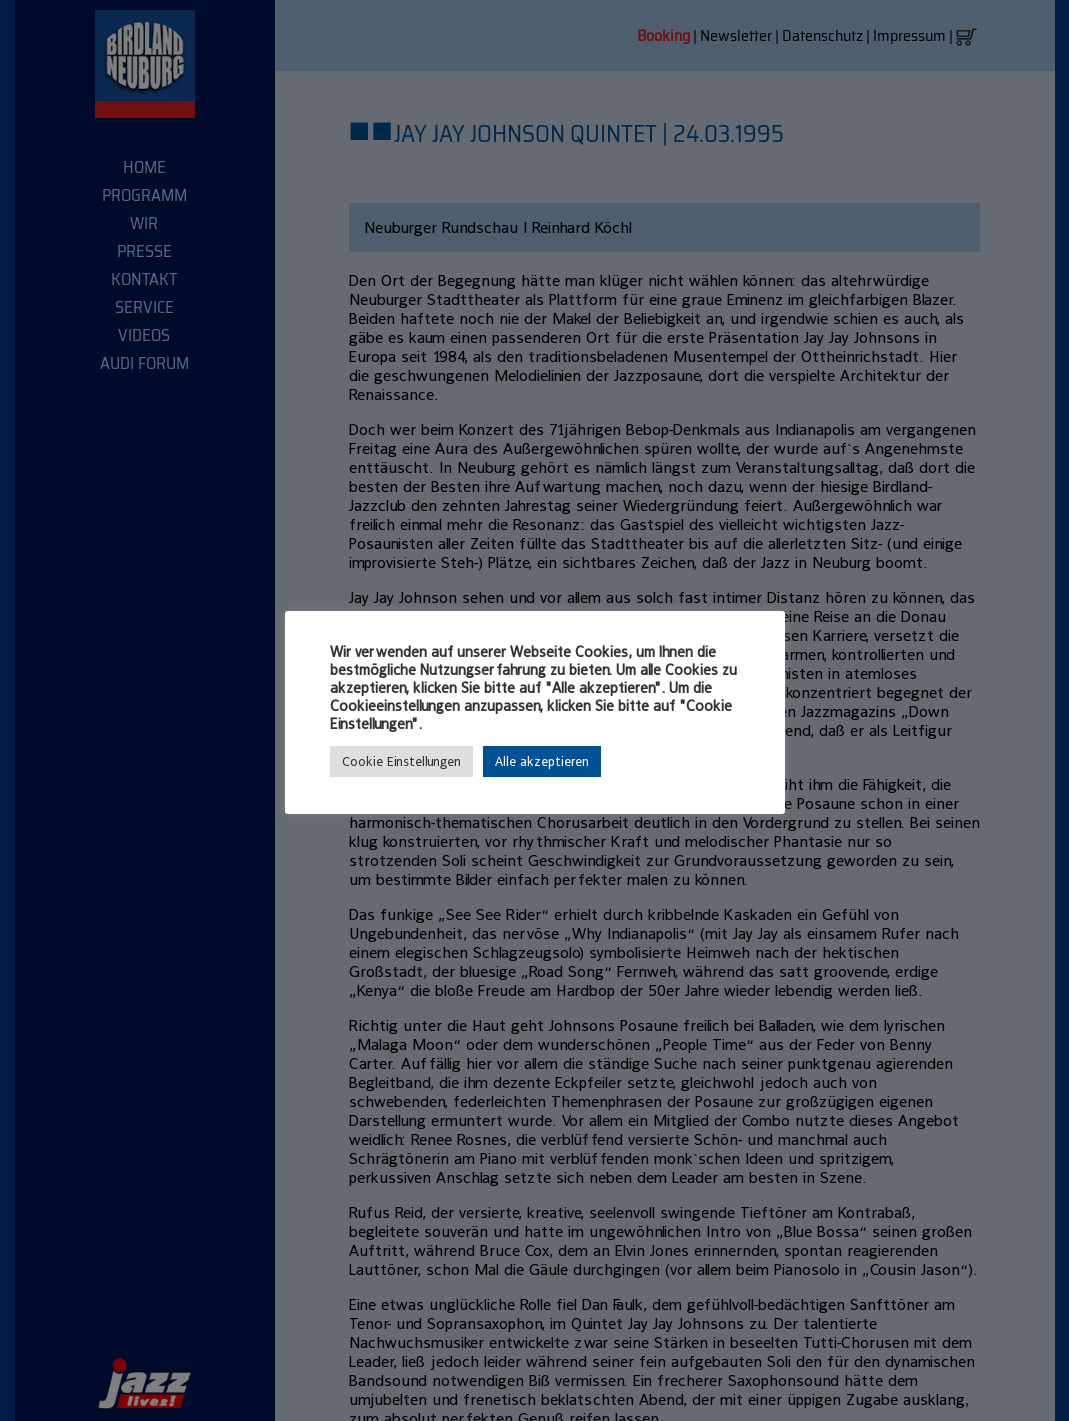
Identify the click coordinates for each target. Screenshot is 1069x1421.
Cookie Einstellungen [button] (401, 761)
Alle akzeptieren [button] (542, 761)
